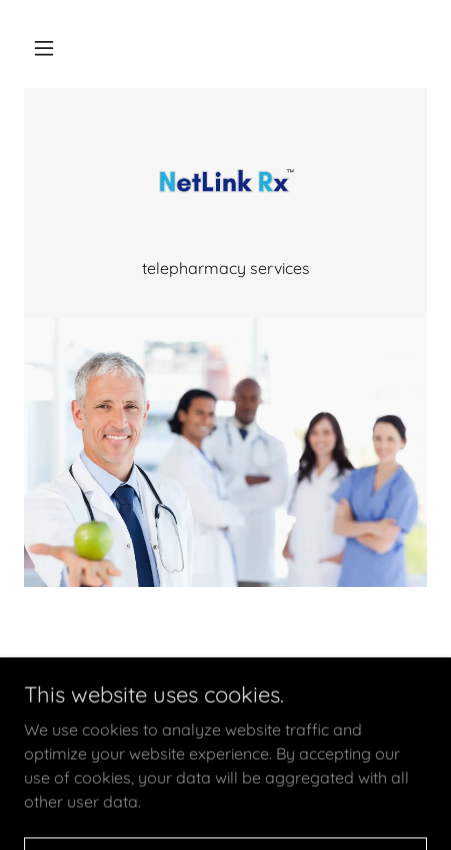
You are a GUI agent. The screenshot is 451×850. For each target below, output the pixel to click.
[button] (44, 48)
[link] (225, 183)
